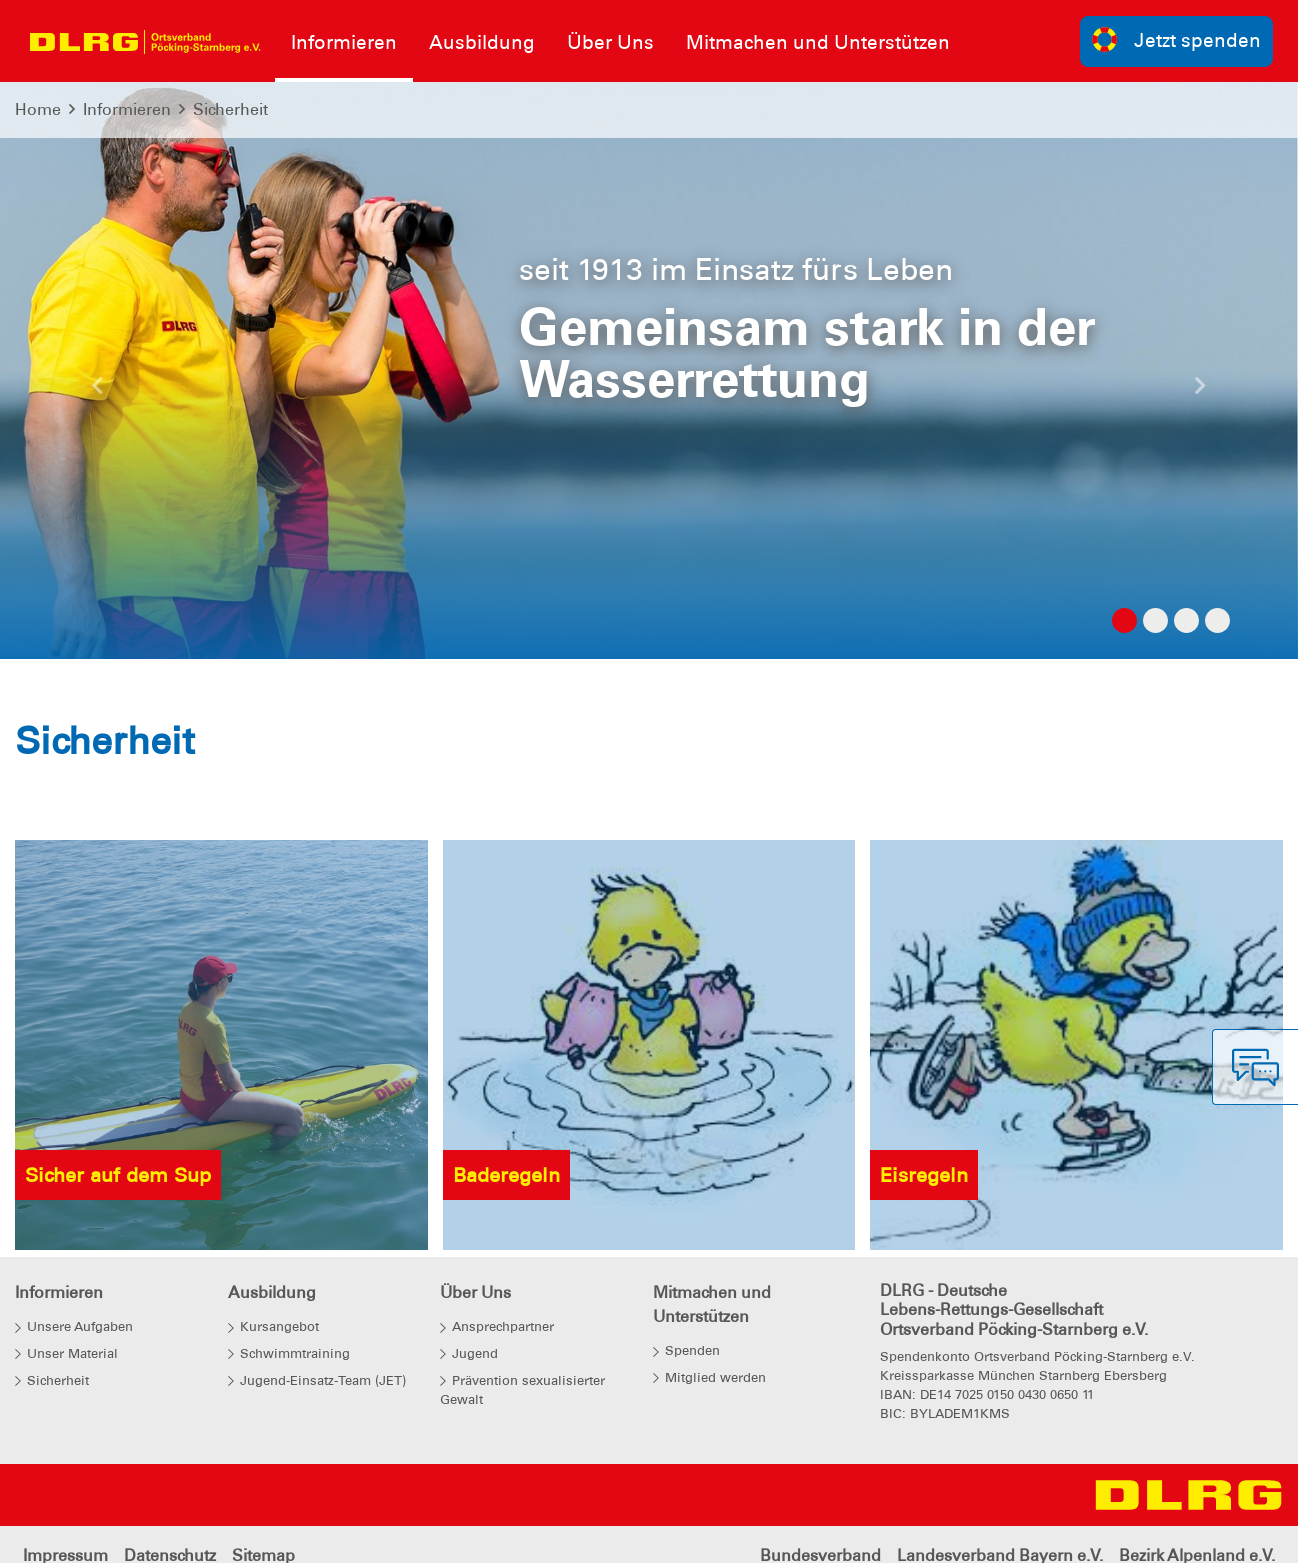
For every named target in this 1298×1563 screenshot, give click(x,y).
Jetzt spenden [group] (1177, 39)
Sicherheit (230, 109)
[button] (97, 391)
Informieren (127, 109)
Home (38, 109)
